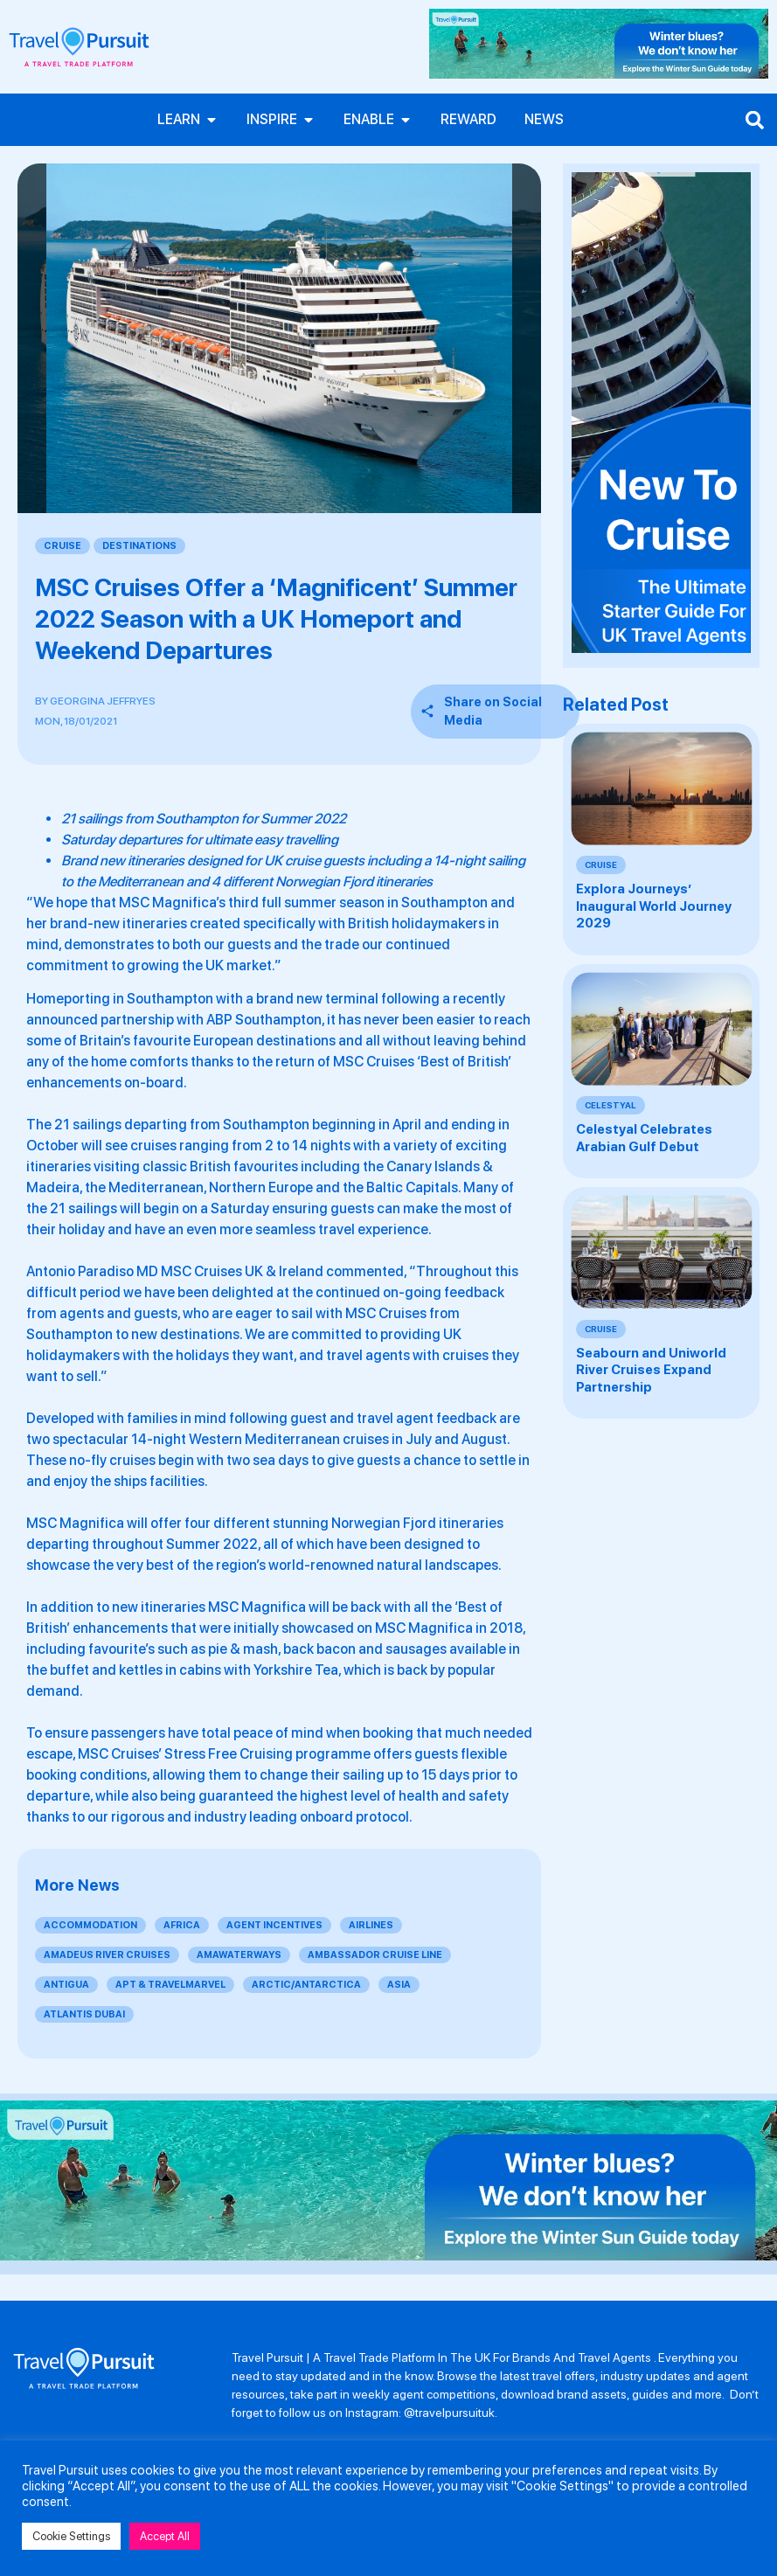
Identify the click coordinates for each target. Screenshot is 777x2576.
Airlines (371, 1925)
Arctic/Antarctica (306, 1984)
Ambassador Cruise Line (375, 1955)
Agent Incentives (274, 1925)
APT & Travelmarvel (170, 1984)
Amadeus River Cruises (107, 1955)
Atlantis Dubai (84, 2014)
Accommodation (90, 1925)
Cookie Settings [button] (71, 2536)
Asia (399, 1984)
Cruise (62, 546)
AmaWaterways (239, 1955)
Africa (181, 1925)
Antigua (66, 1984)
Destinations (139, 546)
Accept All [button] (165, 2536)
